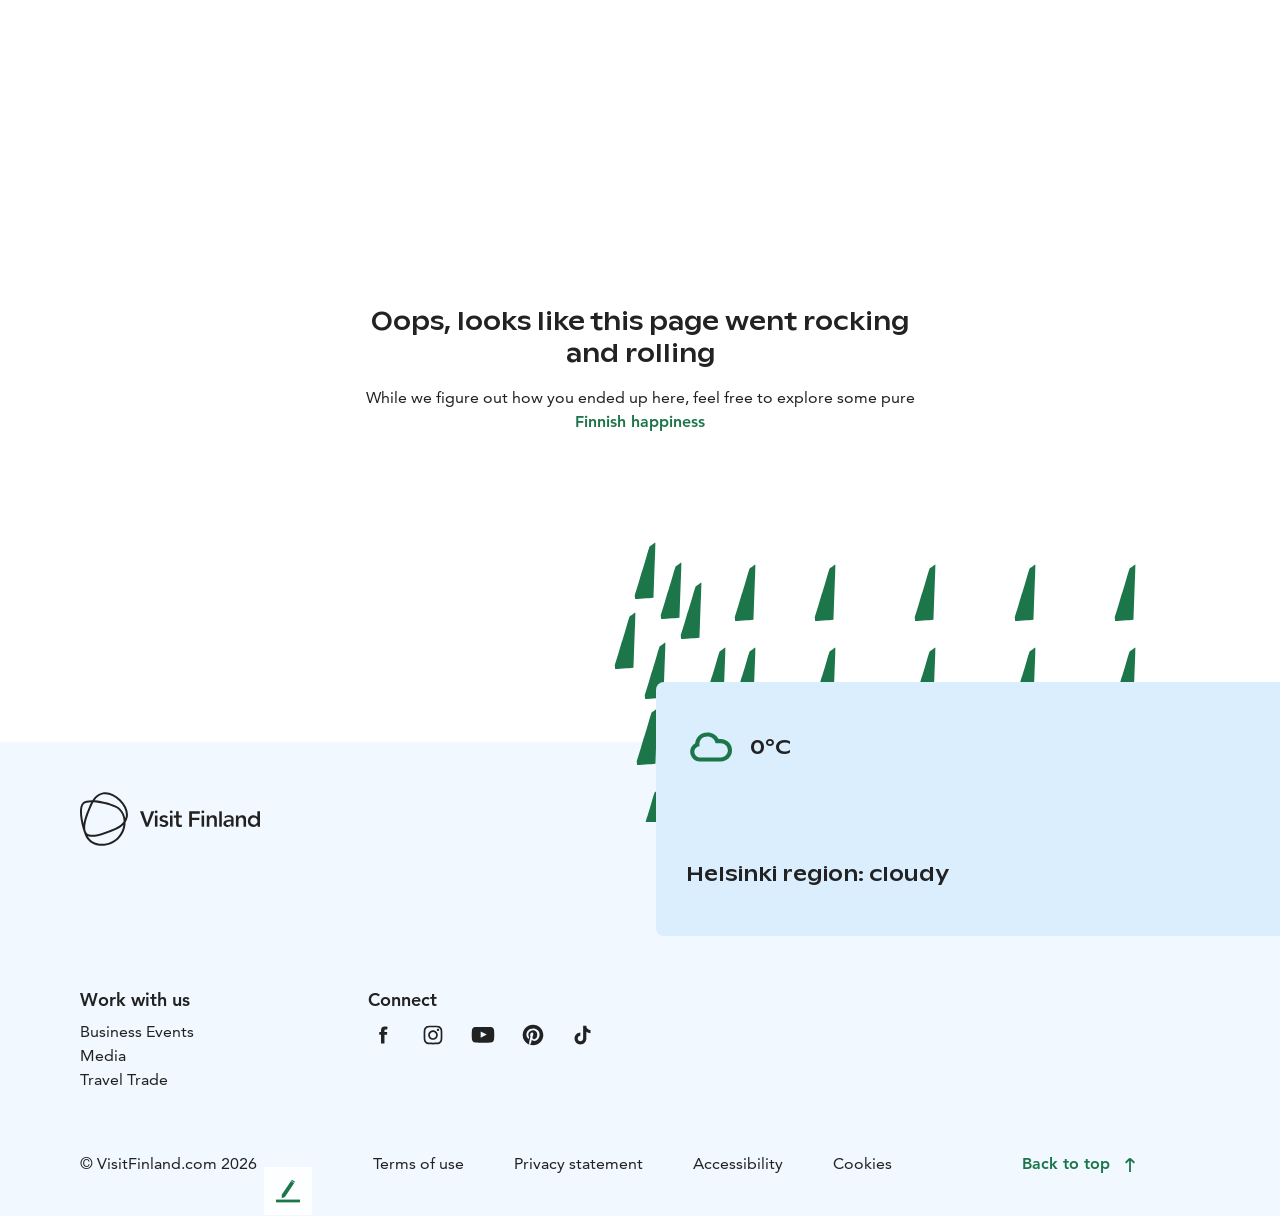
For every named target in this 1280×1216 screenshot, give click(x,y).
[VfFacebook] (383, 1033)
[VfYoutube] (483, 1033)
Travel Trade (124, 1079)
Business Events (137, 1031)
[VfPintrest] (533, 1033)
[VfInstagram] (433, 1033)
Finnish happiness (640, 421)
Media (103, 1055)
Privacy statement (578, 1163)
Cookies (862, 1163)
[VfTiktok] (583, 1033)
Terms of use (418, 1163)
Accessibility (738, 1163)
